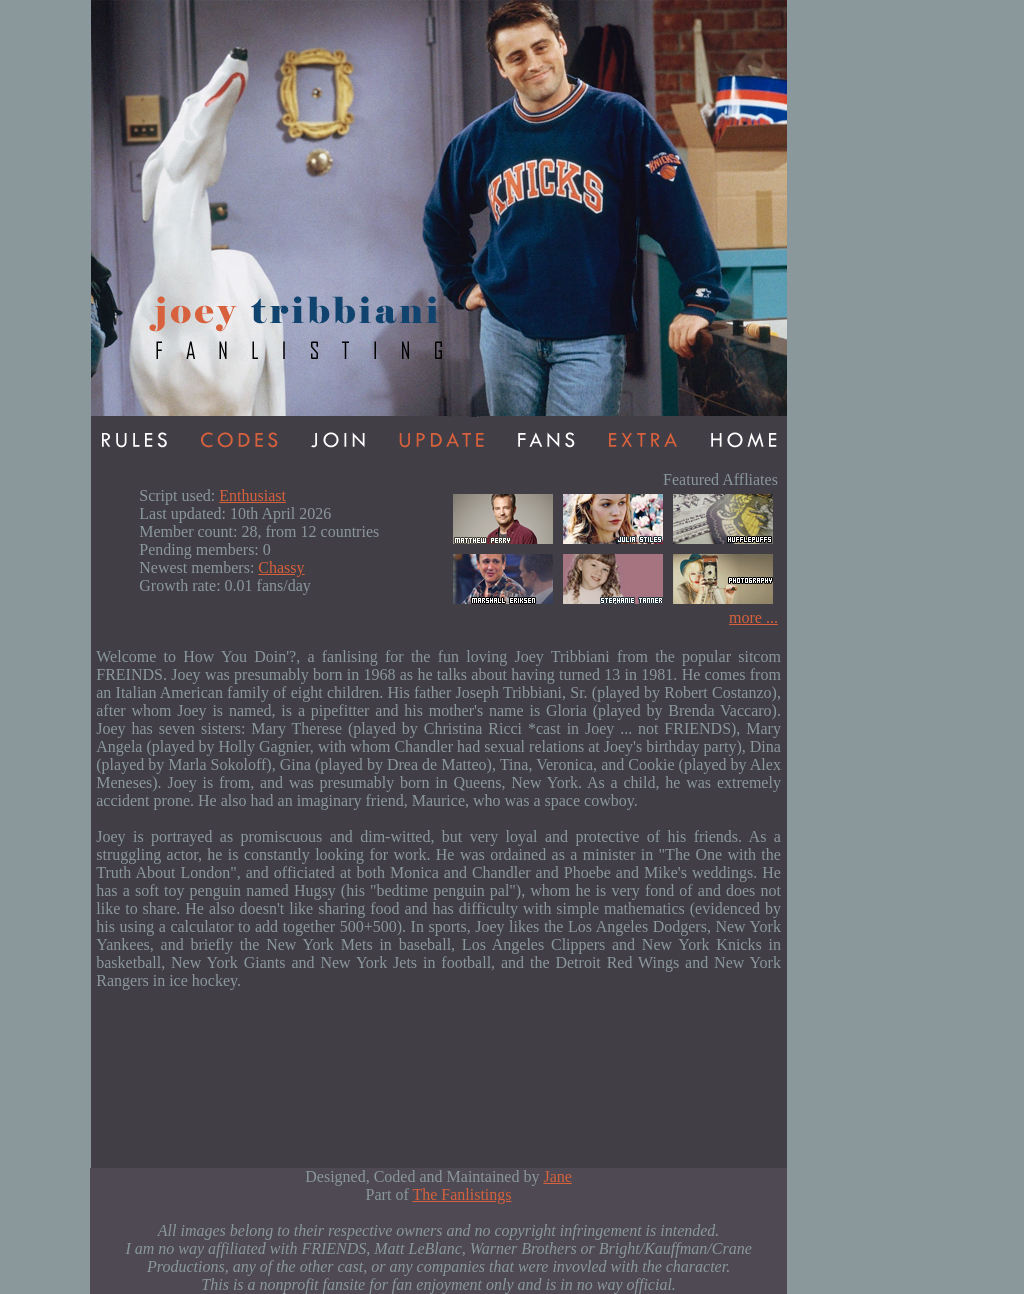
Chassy (281, 567)
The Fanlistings (461, 1194)
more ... (753, 617)
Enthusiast (252, 495)
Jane (557, 1176)
